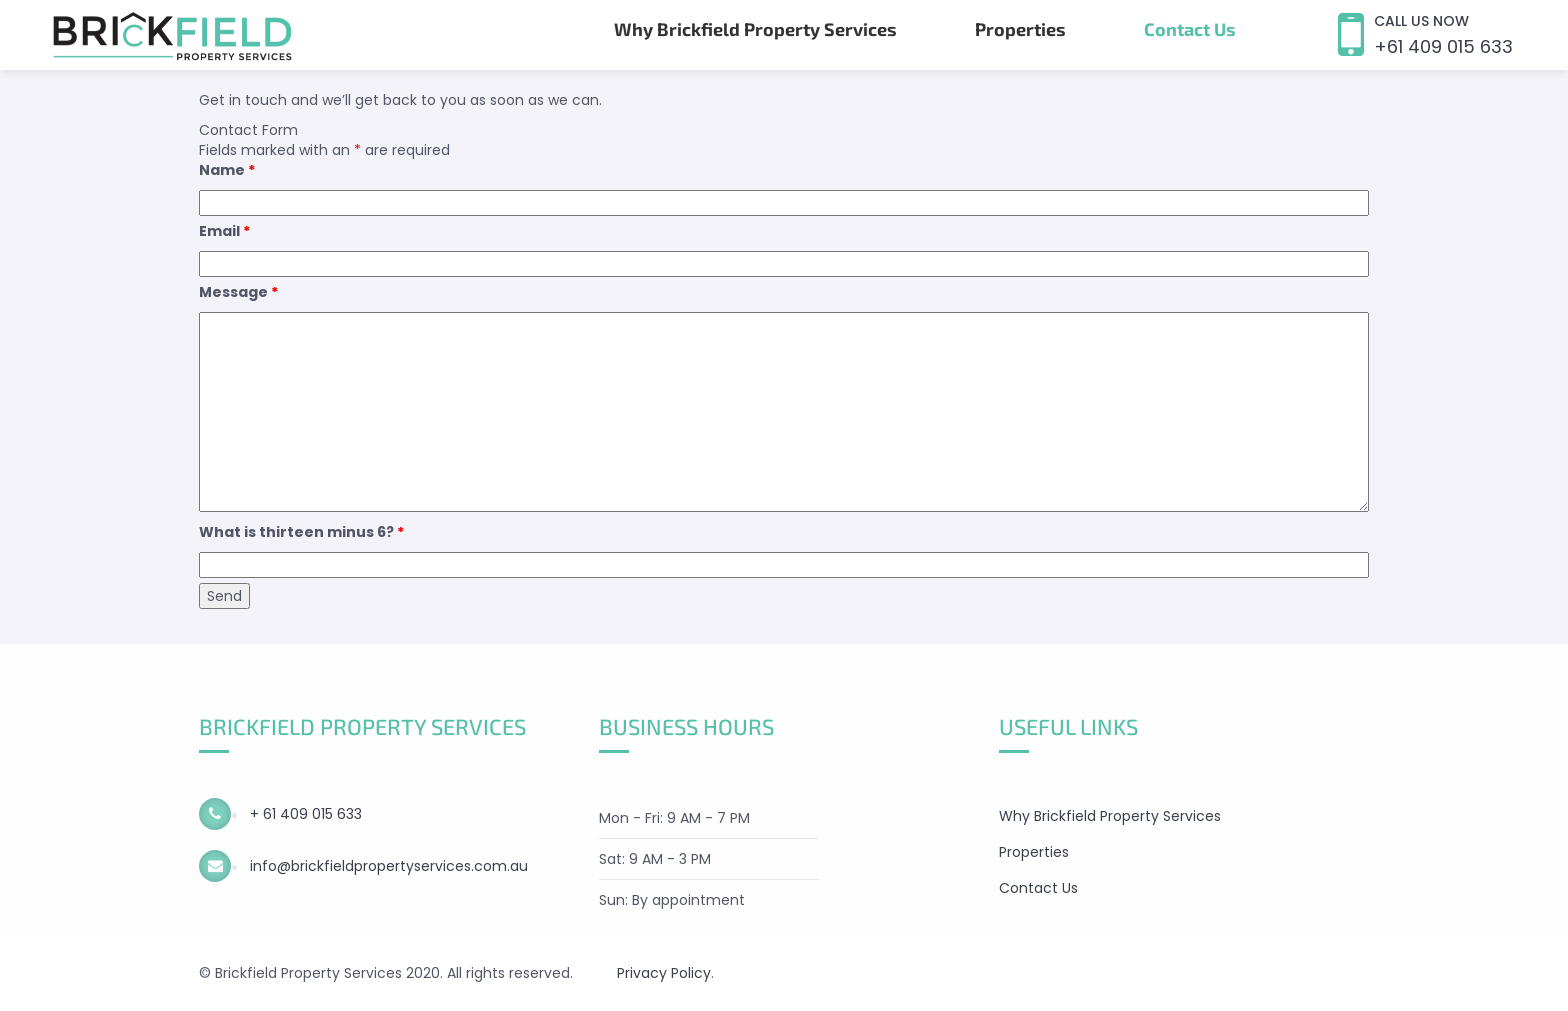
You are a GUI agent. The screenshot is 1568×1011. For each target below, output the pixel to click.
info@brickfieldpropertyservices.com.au (387, 866)
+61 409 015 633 (1443, 46)
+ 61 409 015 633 (304, 814)
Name (227, 170)
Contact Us (1190, 29)
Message (238, 292)
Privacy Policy (664, 973)
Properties (1020, 29)
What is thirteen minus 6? (301, 532)
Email (224, 231)
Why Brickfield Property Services (755, 29)
